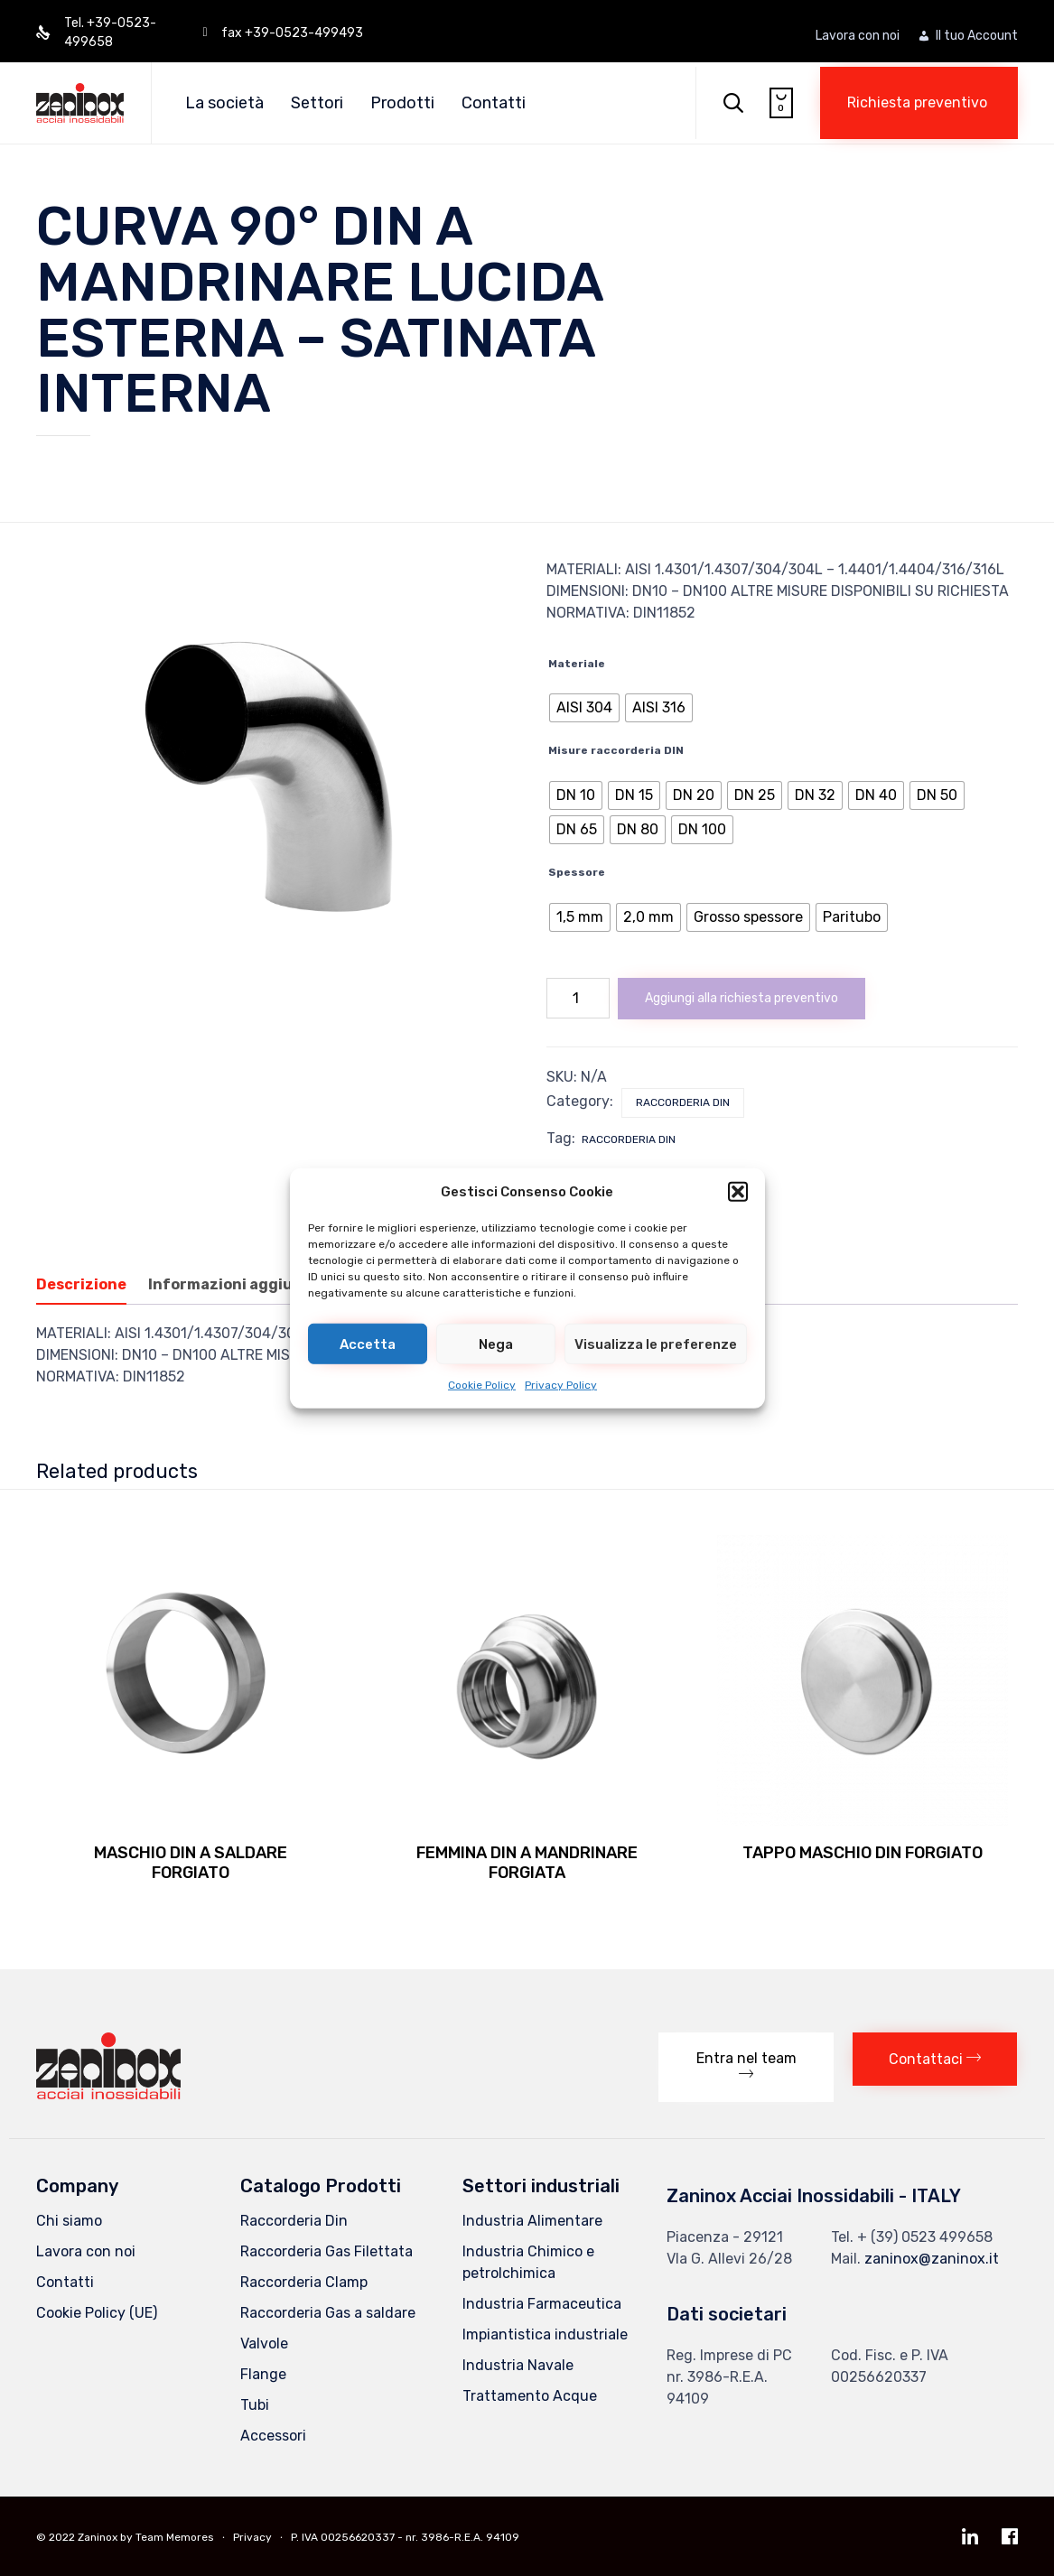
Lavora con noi (858, 36)
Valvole (264, 2343)
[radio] (584, 707)
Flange (263, 2374)
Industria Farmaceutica (541, 2303)
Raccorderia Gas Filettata (326, 2251)
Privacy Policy (561, 1385)
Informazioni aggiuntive (240, 1284)
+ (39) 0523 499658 (925, 2237)
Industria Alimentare (532, 2220)
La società (224, 103)
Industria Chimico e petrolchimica (528, 2262)
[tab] (90, 1286)
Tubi (254, 2404)
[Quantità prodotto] (578, 998)
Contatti (494, 103)
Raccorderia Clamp (304, 2282)
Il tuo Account (977, 36)
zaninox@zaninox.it (931, 2258)
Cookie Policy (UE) (96, 2312)
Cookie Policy (482, 1385)
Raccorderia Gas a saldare (327, 2312)
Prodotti (402, 103)
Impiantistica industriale (545, 2334)
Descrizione (81, 1284)
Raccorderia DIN (629, 1139)
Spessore (576, 872)
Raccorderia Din (683, 1102)
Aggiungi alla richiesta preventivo (741, 998)
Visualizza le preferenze (655, 1343)
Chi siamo (69, 2220)
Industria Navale (518, 2365)
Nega (496, 1343)
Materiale (576, 663)
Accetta (368, 1343)
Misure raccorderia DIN (616, 750)
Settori (317, 103)
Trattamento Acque (529, 2395)
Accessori (273, 2435)
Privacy (252, 2537)
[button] (738, 1192)
